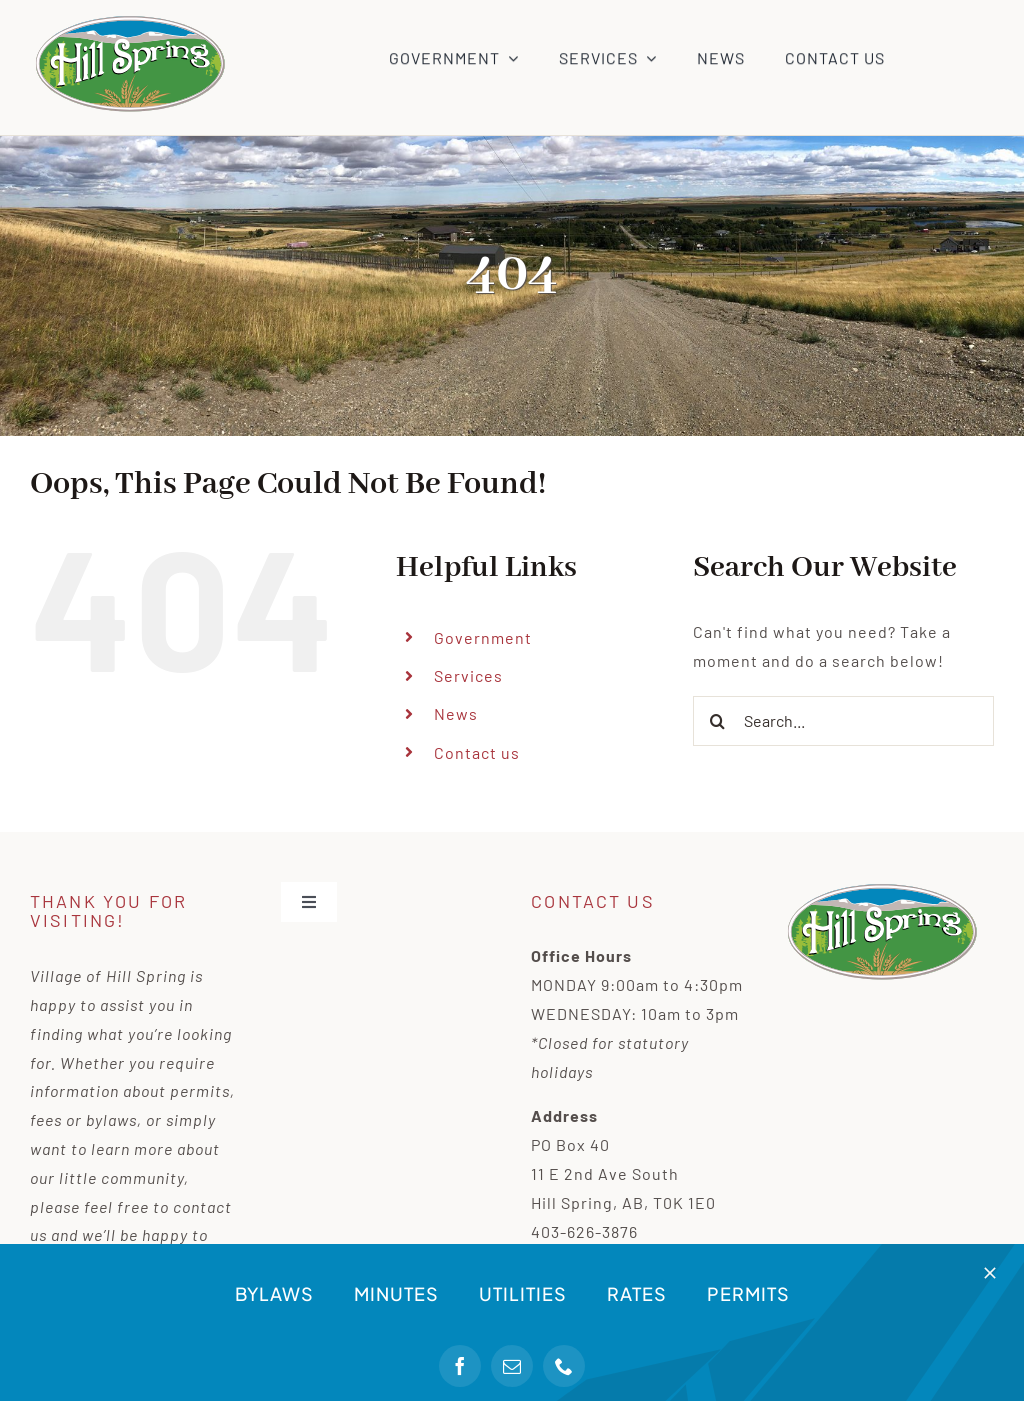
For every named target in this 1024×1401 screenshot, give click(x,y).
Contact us (477, 752)
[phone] (564, 1366)
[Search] (718, 721)
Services (468, 675)
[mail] (512, 1366)
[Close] (990, 1273)
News (456, 713)
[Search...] (843, 721)
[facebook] (460, 1366)
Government (483, 637)
